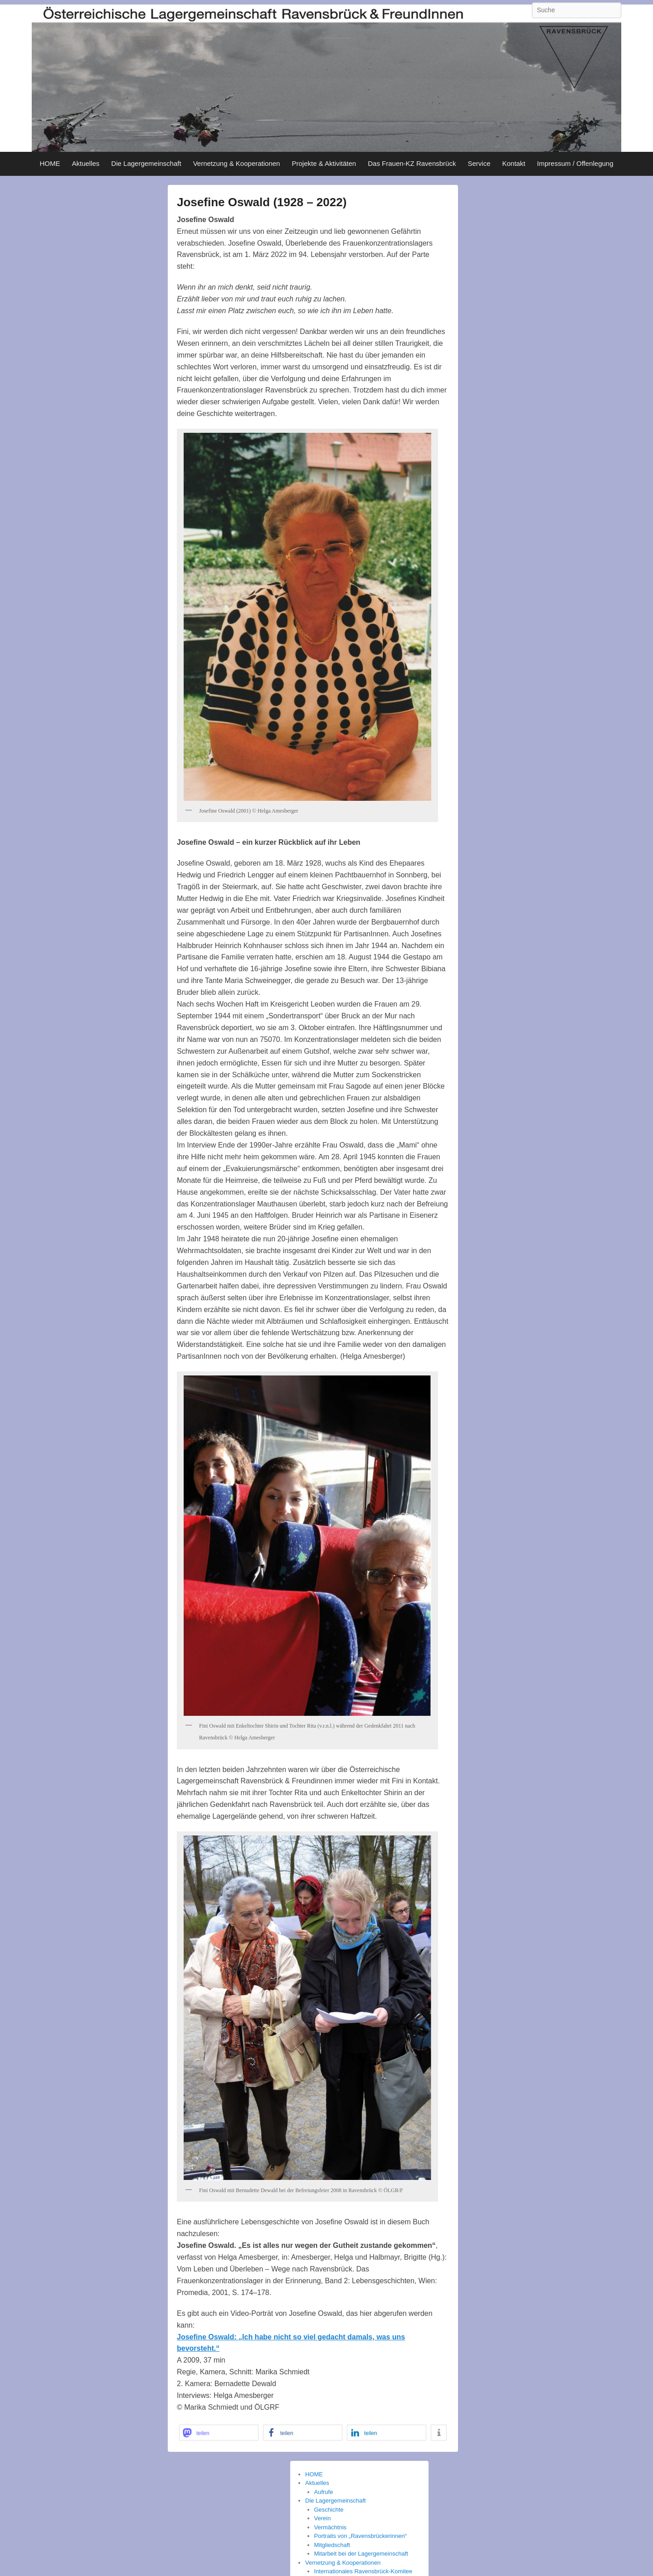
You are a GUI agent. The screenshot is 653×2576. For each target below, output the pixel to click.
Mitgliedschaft (332, 2545)
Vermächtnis (330, 2527)
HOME (49, 163)
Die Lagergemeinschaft (146, 163)
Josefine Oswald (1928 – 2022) (261, 202)
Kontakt (513, 163)
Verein (322, 2518)
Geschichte (329, 2509)
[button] (218, 2432)
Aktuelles (85, 163)
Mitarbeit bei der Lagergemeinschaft (361, 2553)
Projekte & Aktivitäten (324, 163)
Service (479, 163)
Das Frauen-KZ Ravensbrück (412, 163)
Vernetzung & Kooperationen (236, 163)
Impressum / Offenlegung (575, 163)
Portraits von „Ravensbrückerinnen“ (360, 2535)
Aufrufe (323, 2492)
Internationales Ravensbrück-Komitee (363, 2571)
